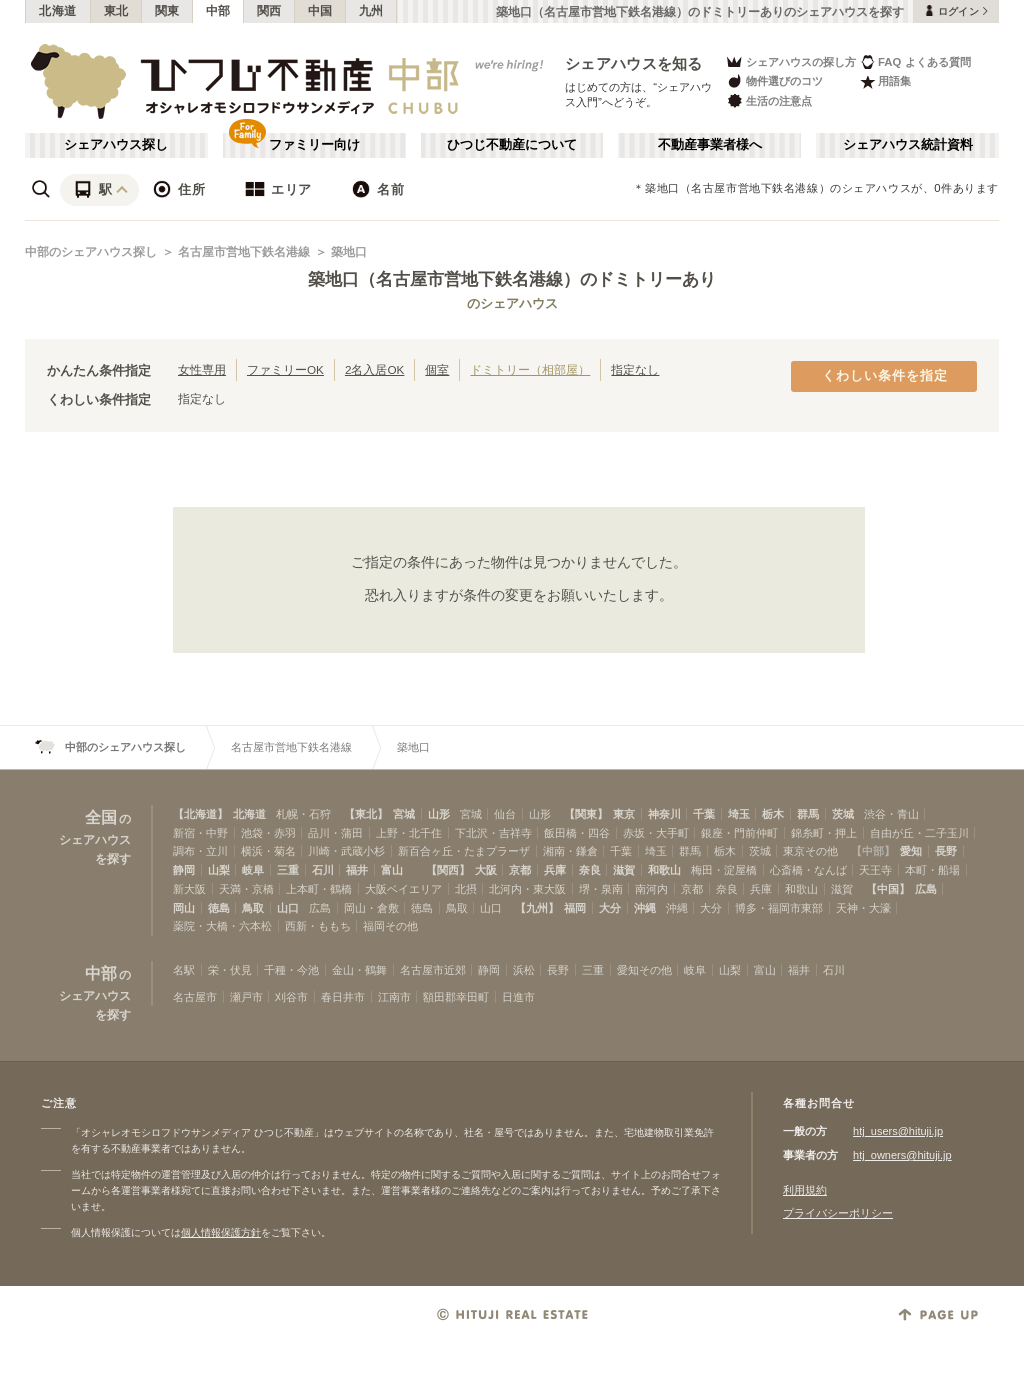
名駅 (184, 970)
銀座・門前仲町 (739, 833)
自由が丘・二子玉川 (919, 833)
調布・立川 (200, 851)
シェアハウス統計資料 (908, 145)
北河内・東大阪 (527, 889)
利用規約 (805, 1190)
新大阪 (189, 889)
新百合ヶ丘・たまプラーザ (464, 851)
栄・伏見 (230, 970)
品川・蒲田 (335, 833)
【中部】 (873, 851)
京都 (520, 870)
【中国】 (888, 889)
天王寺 (875, 870)
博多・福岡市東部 (779, 908)
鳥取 (253, 908)
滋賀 (624, 870)
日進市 (518, 997)
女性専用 (202, 369)
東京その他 (810, 851)
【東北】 (366, 814)
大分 (610, 908)
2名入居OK (374, 369)
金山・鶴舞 (359, 970)
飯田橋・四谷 (577, 833)
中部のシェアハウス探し (91, 252)
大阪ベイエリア (403, 889)
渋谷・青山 (891, 814)
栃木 (773, 814)
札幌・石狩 (303, 814)
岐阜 (253, 870)
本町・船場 (932, 870)
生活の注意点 (768, 100)
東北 (116, 11)
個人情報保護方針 (221, 1232)
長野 (946, 851)
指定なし (635, 369)
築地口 (349, 252)
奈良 (590, 870)
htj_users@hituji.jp (898, 1131)
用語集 (885, 81)
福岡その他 (390, 926)
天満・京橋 (246, 889)
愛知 (911, 851)
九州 (371, 11)
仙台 (505, 814)
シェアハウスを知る (634, 63)
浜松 (524, 970)
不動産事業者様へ (710, 145)
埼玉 (739, 814)
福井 (357, 870)
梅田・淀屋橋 (724, 870)
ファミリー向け (314, 145)
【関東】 (586, 814)
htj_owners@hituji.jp (902, 1155)
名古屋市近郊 (433, 970)
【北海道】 (200, 814)
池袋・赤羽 (268, 833)
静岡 (184, 870)
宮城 (404, 814)
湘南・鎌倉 (570, 851)
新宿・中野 (200, 833)
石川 (323, 870)
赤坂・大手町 (656, 833)
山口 (288, 908)
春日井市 (343, 997)
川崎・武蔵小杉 (346, 851)
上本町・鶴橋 (319, 889)
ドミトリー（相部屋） (530, 369)
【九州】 (537, 908)
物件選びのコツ (774, 81)
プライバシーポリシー (838, 1213)
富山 (392, 870)
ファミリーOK (285, 369)
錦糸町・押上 (824, 833)
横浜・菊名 (268, 851)
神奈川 (664, 814)
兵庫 (555, 870)
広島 (926, 889)
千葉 (704, 814)
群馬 (808, 814)
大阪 (486, 870)
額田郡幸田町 (456, 997)
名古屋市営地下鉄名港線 (244, 252)
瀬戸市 (246, 997)
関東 (167, 11)
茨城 (843, 814)
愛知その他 (644, 970)
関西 (269, 11)
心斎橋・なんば (808, 870)
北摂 (466, 889)
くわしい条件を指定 (885, 376)
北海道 (58, 11)
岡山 (184, 908)
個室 (437, 369)
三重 (288, 870)
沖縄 (645, 908)
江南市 (394, 997)
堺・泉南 (601, 889)
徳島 (219, 908)
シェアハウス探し (116, 145)
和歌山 (664, 870)
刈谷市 (291, 997)
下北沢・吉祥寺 (493, 833)
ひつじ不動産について (512, 145)
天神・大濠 (863, 908)
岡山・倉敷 (371, 908)
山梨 (219, 870)
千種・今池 (291, 970)
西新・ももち (318, 926)
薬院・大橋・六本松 (222, 926)
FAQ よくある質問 (915, 61)
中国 (320, 11)
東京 (624, 814)
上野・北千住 (409, 833)
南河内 (651, 889)
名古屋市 (195, 997)
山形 (439, 814)
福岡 (575, 908)
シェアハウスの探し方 (790, 61)
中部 (218, 11)
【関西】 (448, 870)
